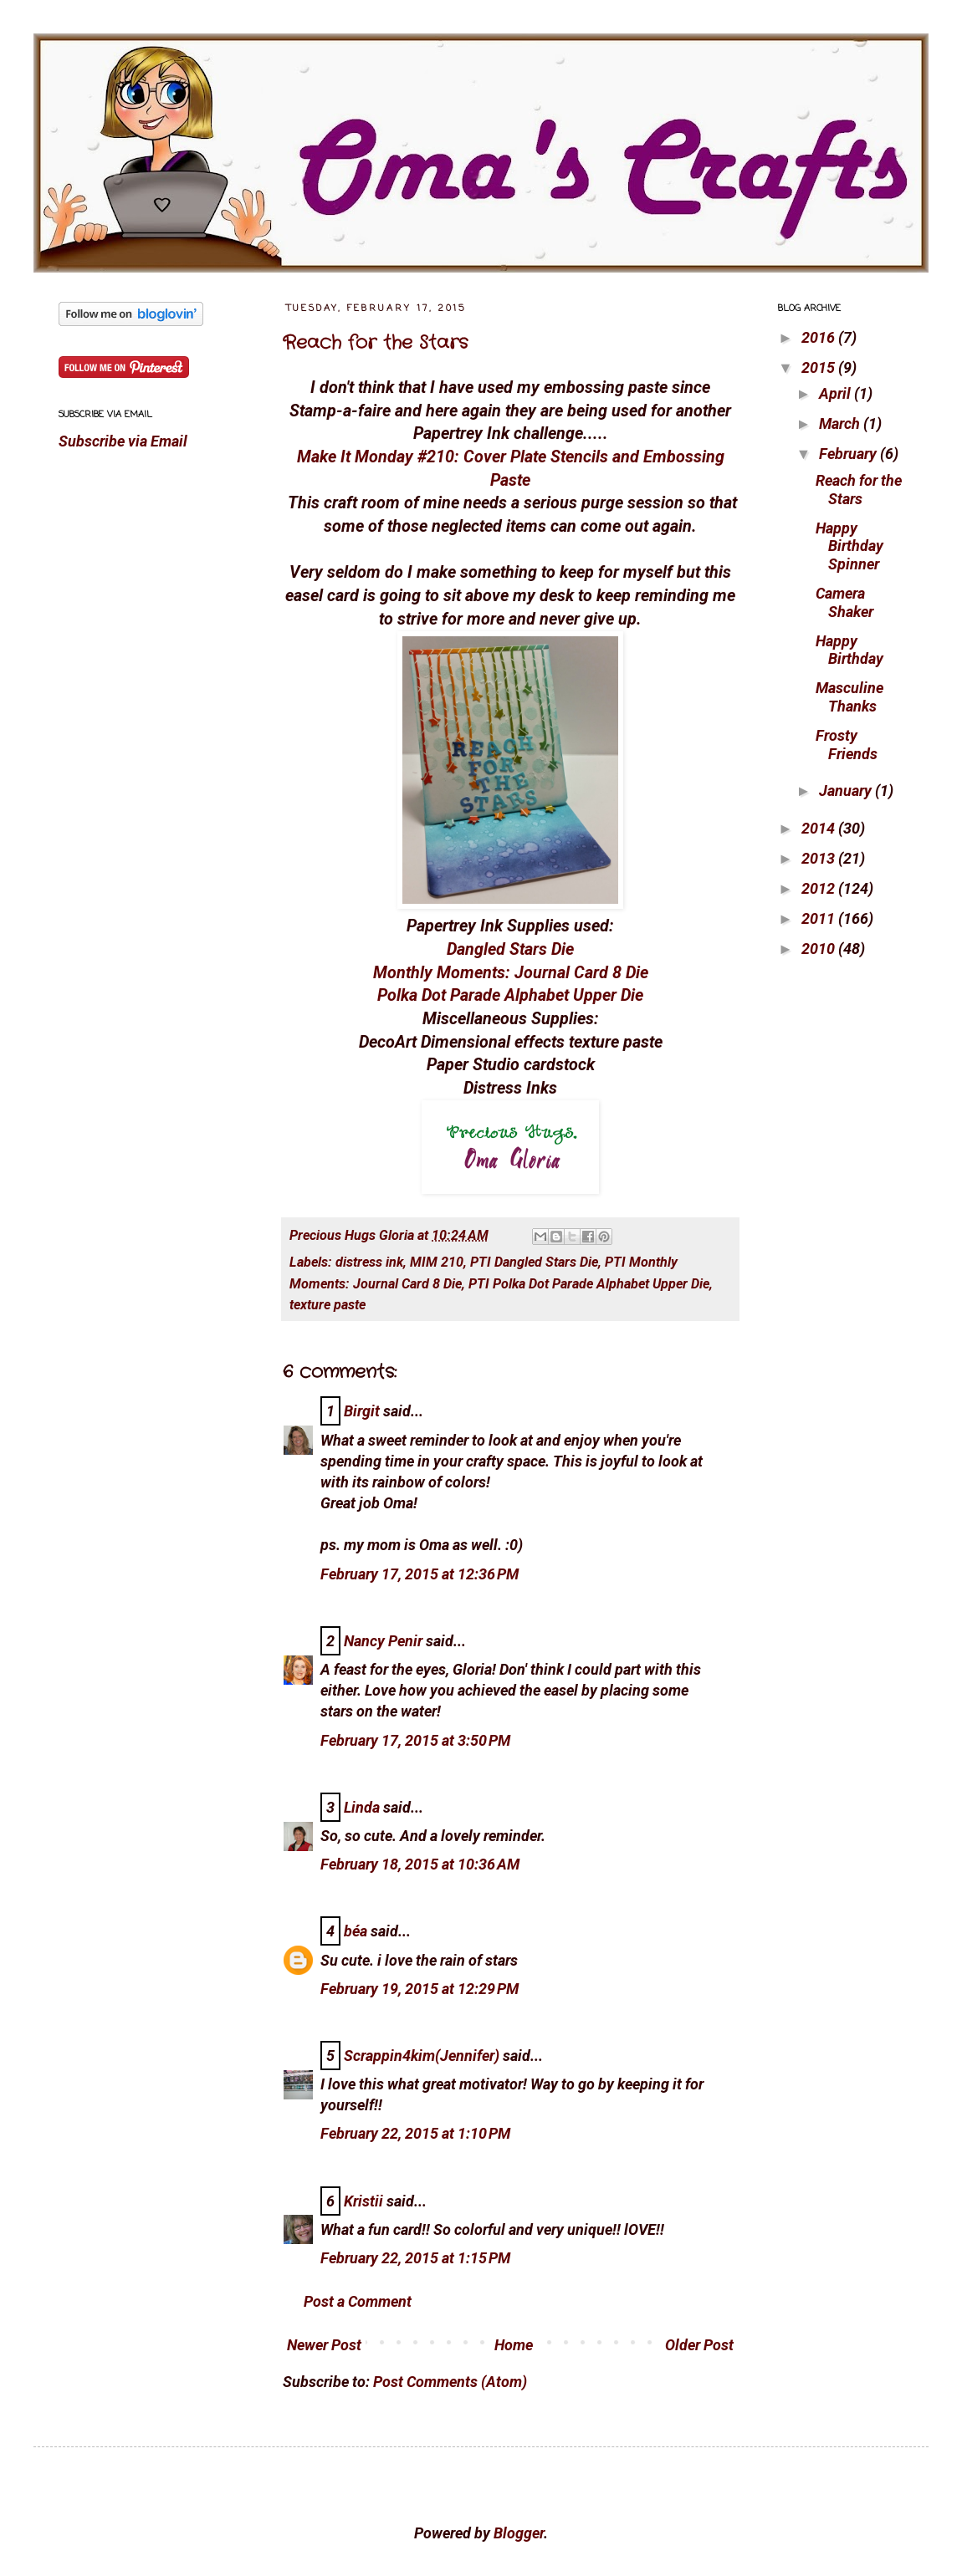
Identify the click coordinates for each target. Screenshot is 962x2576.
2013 (819, 858)
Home (513, 2345)
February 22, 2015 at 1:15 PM (415, 2258)
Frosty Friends (847, 745)
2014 (819, 828)
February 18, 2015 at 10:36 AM (419, 1864)
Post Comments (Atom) (450, 2381)
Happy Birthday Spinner (849, 546)
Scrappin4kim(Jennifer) (421, 2055)
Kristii (363, 2201)
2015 (819, 367)
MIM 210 (436, 1262)
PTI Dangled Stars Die (534, 1262)
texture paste (327, 1305)
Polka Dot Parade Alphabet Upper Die (510, 995)
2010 (819, 948)
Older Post (699, 2345)
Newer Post (324, 2345)
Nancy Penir (385, 1641)
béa (355, 1931)
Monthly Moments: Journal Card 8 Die (510, 972)
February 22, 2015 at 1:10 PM (415, 2133)
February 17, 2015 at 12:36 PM (419, 1574)
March (841, 423)
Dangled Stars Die (510, 949)
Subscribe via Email (123, 441)
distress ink (369, 1262)
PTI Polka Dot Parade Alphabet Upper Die (588, 1284)
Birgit (362, 1411)
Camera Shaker (844, 602)
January (847, 790)
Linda (362, 1807)
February (849, 453)
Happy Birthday (849, 650)
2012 (819, 888)
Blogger (519, 2533)
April (836, 393)
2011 (819, 918)
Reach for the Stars (375, 342)
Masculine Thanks (849, 697)
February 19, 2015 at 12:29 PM (419, 1988)
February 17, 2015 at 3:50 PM (415, 1740)
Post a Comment (358, 2301)
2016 (819, 337)
